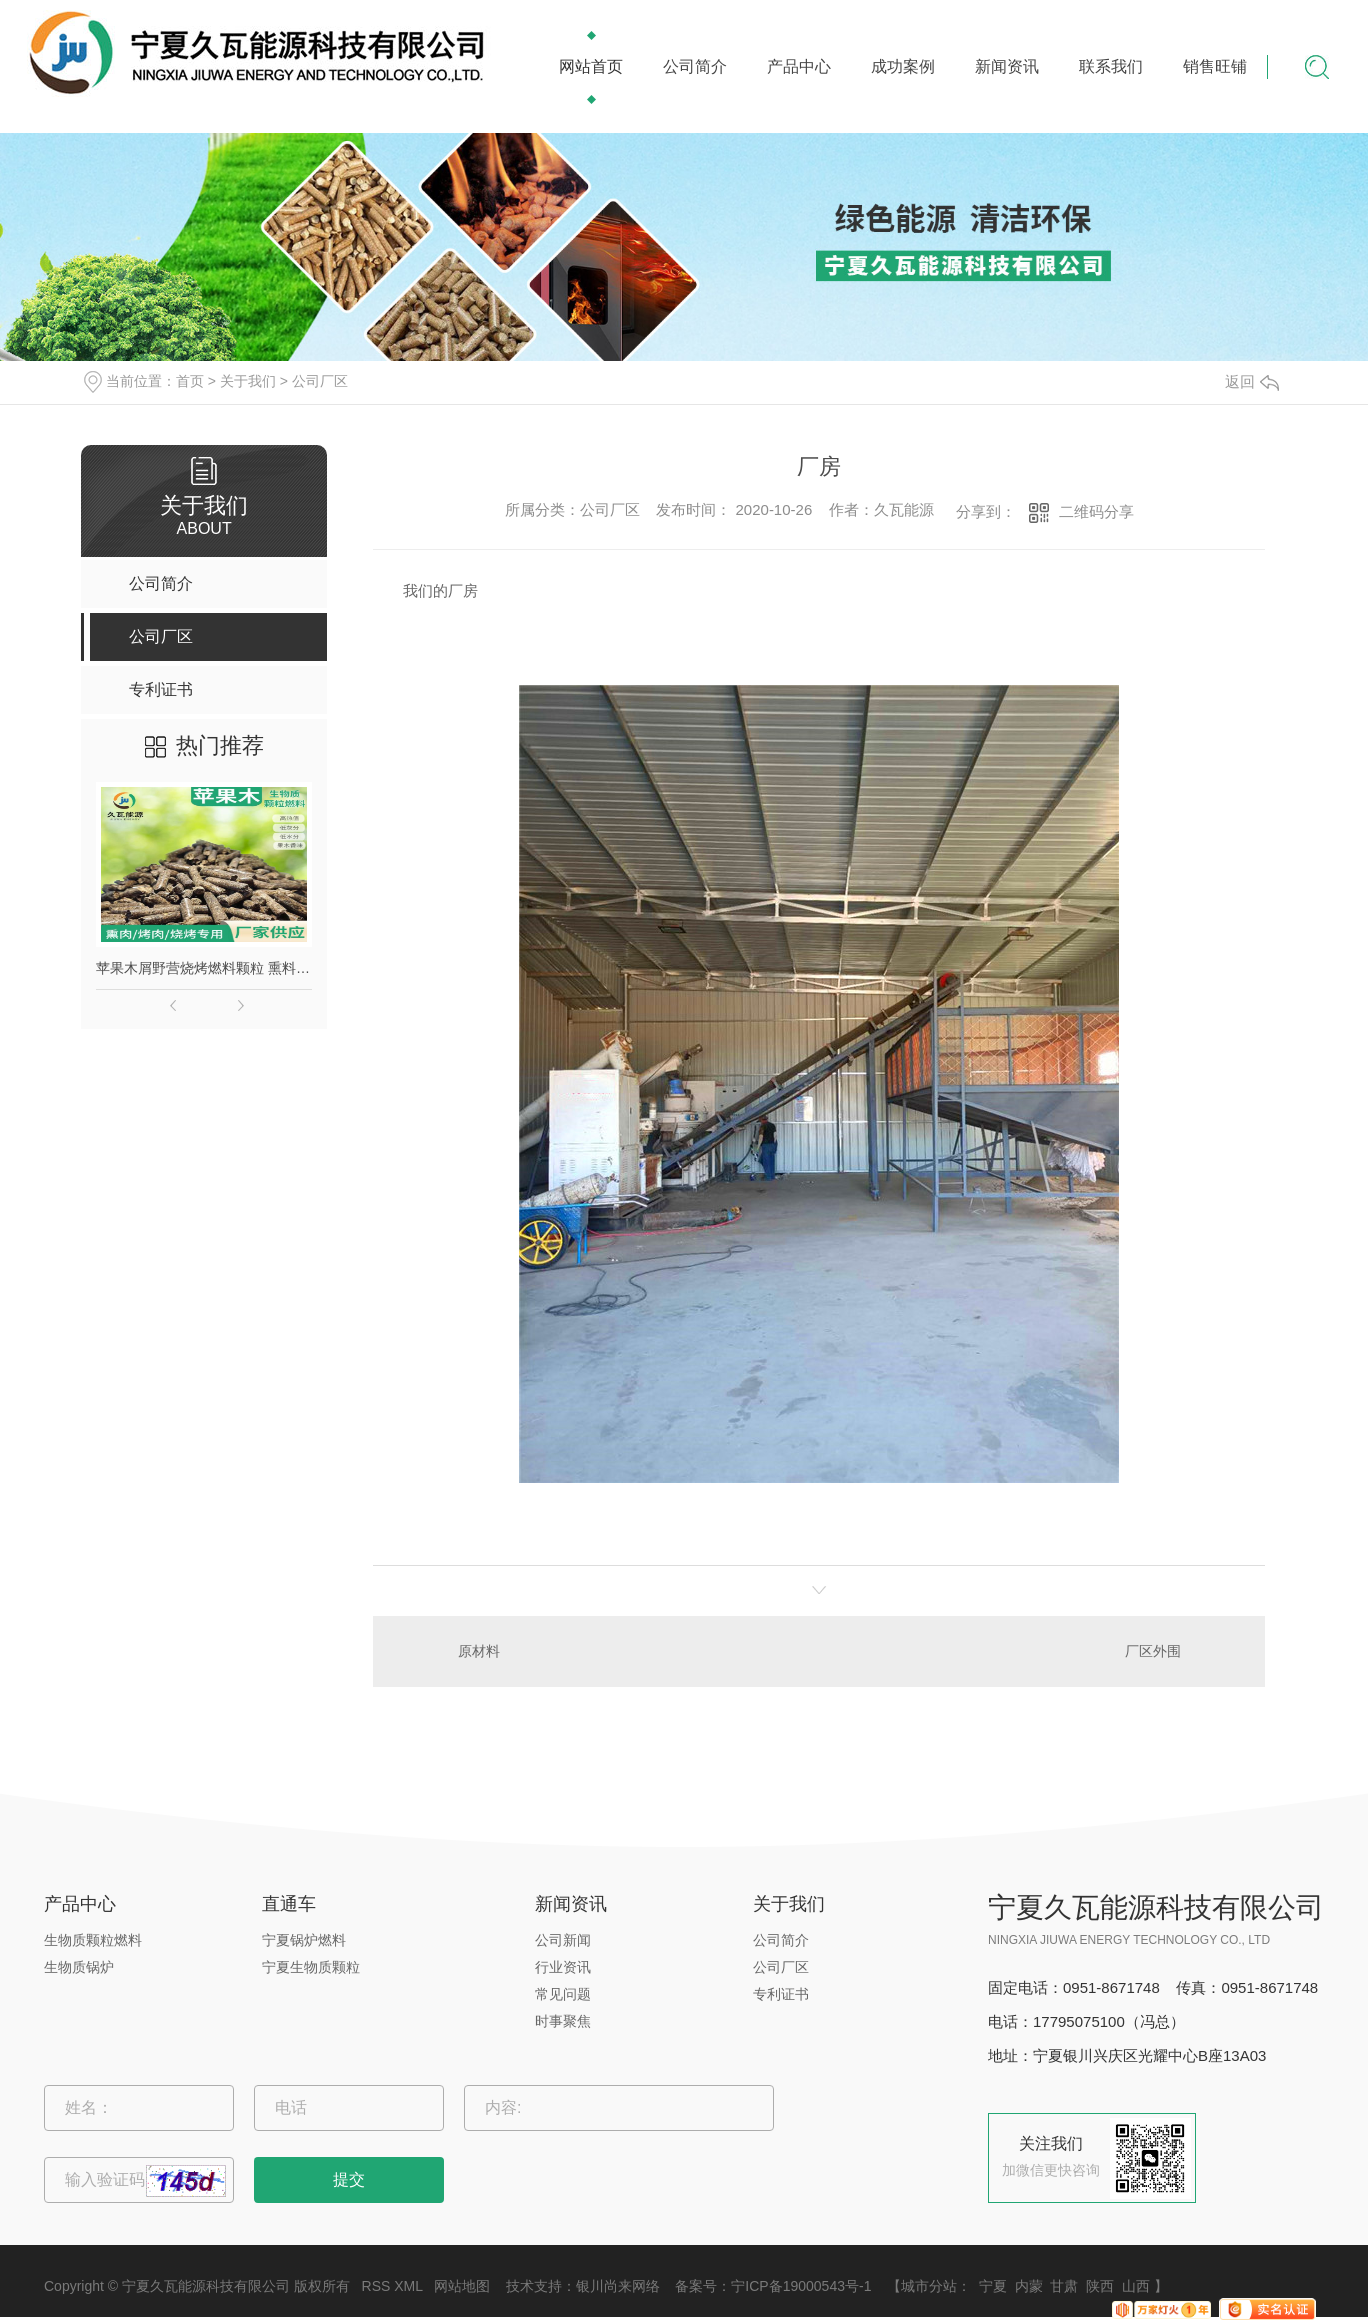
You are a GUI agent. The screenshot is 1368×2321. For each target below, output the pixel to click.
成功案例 (903, 66)
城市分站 (929, 2286)
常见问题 (563, 1994)
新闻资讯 (1007, 66)
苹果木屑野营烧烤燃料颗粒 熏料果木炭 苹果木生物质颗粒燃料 (204, 968)
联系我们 (1111, 66)
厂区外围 (1153, 1651)
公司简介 (695, 66)
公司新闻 (563, 1940)
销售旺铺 (1215, 66)
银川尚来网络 (618, 2286)
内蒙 (1029, 2286)
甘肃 (1064, 2286)
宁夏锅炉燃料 (304, 1940)
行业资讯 (563, 1967)
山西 (1136, 2286)
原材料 (479, 1651)
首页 (190, 381)
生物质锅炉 (79, 1967)
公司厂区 (320, 381)
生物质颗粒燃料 (93, 1940)
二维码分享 (1096, 511)
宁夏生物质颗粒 (311, 1967)
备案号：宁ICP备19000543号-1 (773, 2286)
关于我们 (248, 381)
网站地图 (462, 2286)
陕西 (1100, 2286)
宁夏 (993, 2286)
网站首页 (591, 66)
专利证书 (781, 1994)
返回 (1252, 381)
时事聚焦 (563, 2021)
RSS (376, 2286)
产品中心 (799, 66)
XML (408, 2286)
